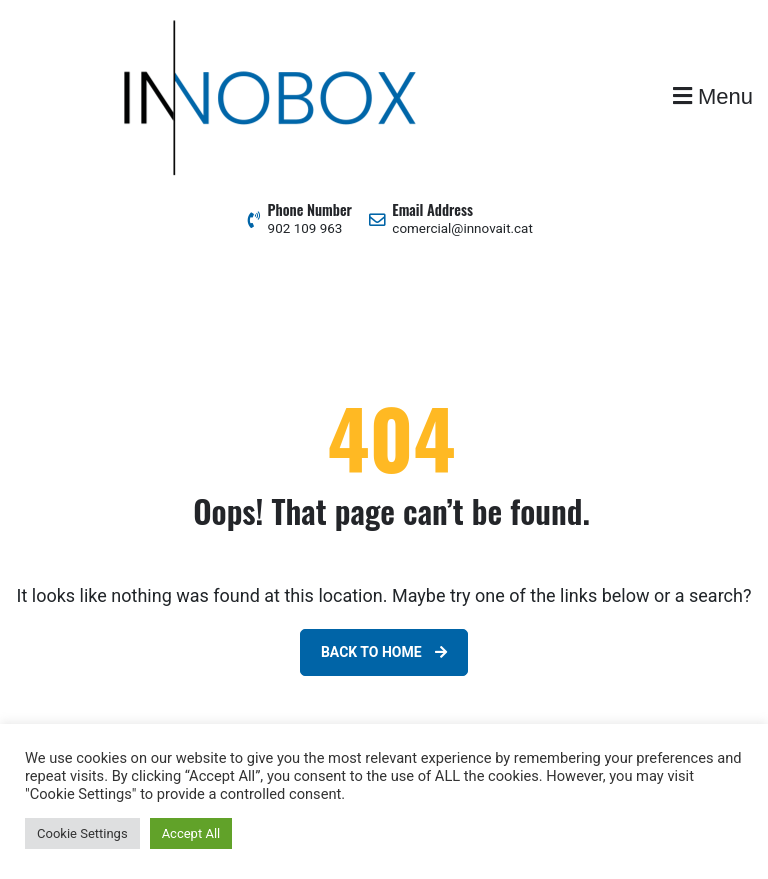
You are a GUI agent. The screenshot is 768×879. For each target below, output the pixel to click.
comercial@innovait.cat (462, 228)
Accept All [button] (191, 833)
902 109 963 (305, 228)
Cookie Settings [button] (82, 833)
